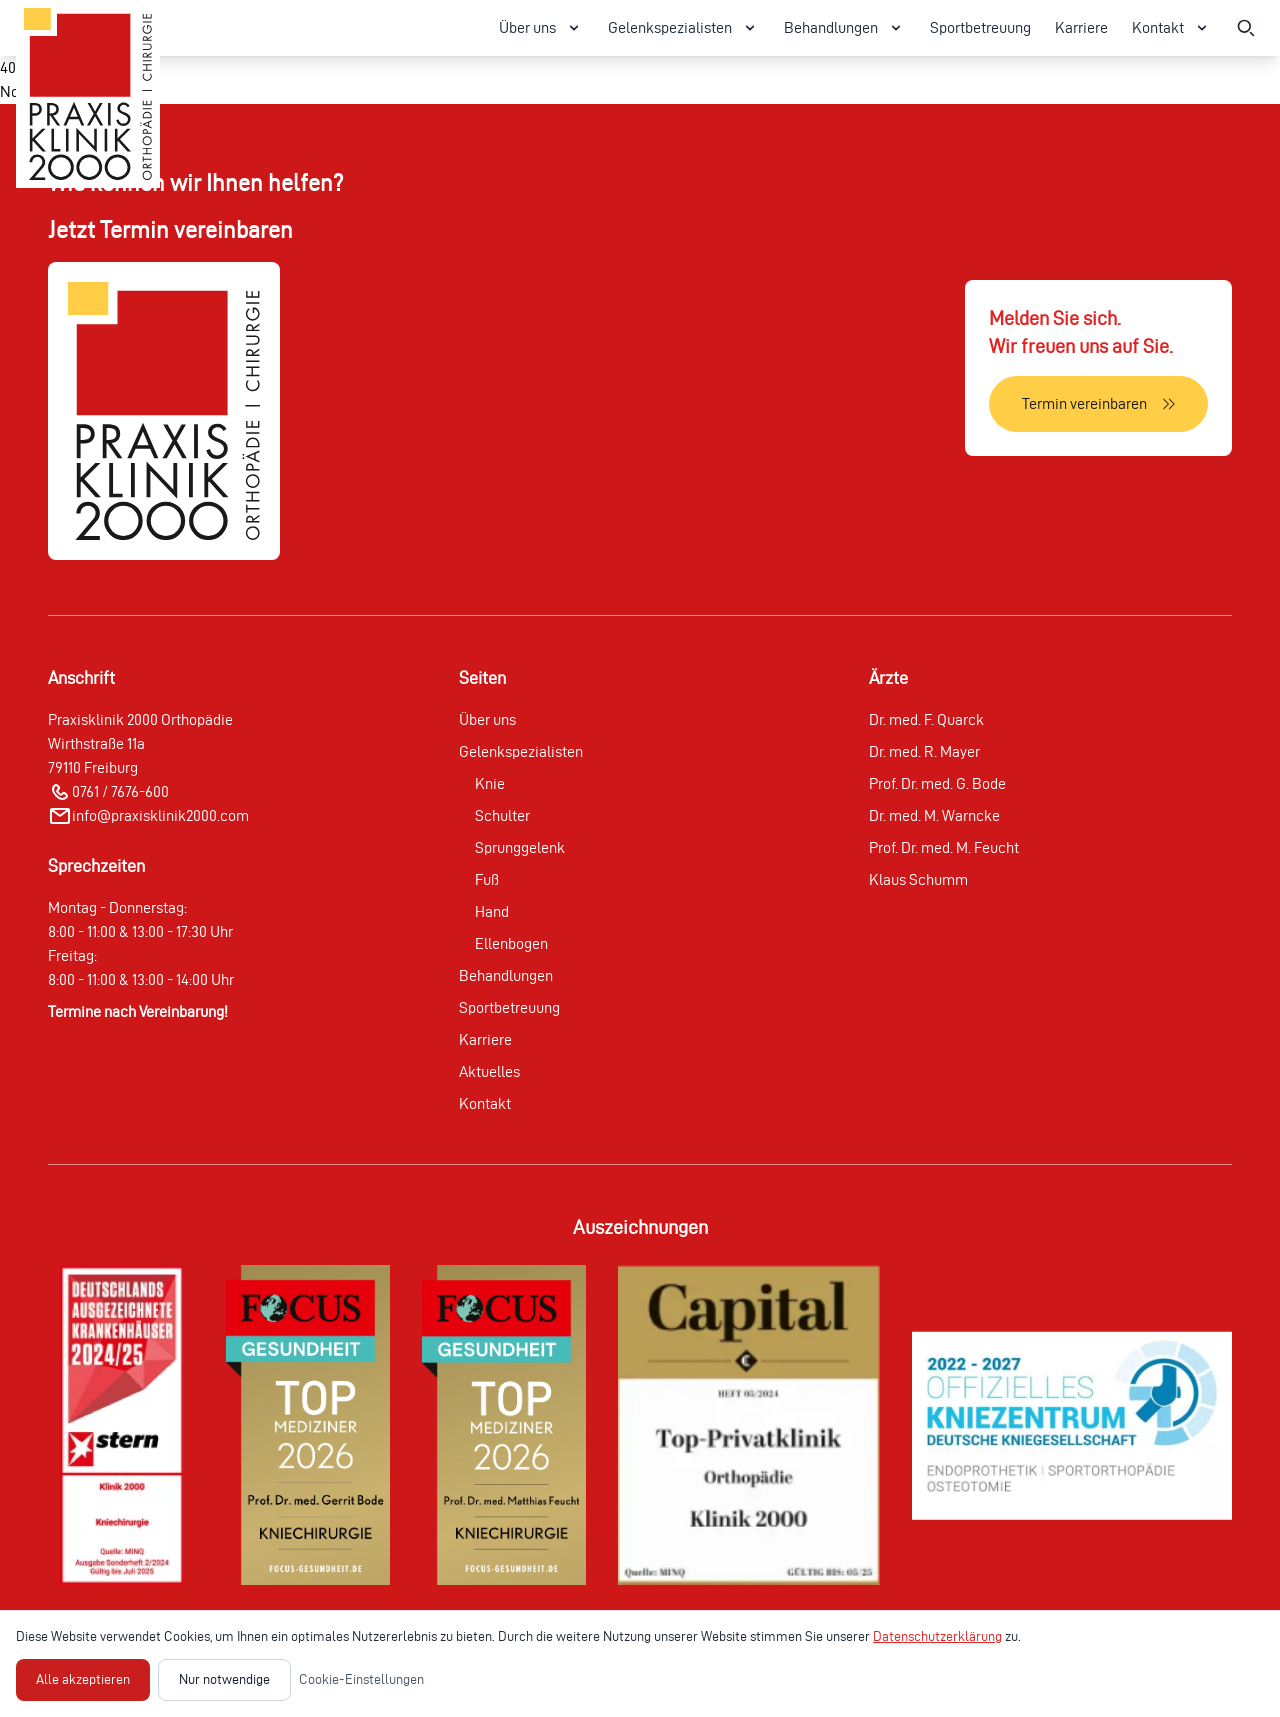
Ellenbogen (511, 943)
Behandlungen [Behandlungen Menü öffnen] (845, 28)
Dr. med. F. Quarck (926, 719)
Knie (490, 783)
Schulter (502, 815)
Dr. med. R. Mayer (924, 751)
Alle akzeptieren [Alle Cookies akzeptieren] (83, 1679)
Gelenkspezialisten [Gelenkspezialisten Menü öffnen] (684, 28)
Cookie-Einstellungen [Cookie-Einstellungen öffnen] (361, 1679)
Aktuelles (489, 1071)
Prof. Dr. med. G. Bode (937, 783)
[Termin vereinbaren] (1098, 404)
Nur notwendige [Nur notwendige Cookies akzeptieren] (224, 1679)
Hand (492, 911)
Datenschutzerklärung (937, 1636)
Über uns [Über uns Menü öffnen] (541, 28)
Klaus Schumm (918, 879)
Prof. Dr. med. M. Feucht (944, 847)
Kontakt (485, 1103)
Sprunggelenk (520, 847)
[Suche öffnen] (1246, 28)
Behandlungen (506, 975)
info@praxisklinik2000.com (160, 815)
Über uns (487, 719)
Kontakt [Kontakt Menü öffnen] (1172, 28)
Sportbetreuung (980, 27)
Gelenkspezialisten (521, 751)
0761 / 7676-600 (120, 791)
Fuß (487, 879)
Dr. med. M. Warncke (934, 815)
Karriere (1081, 27)
